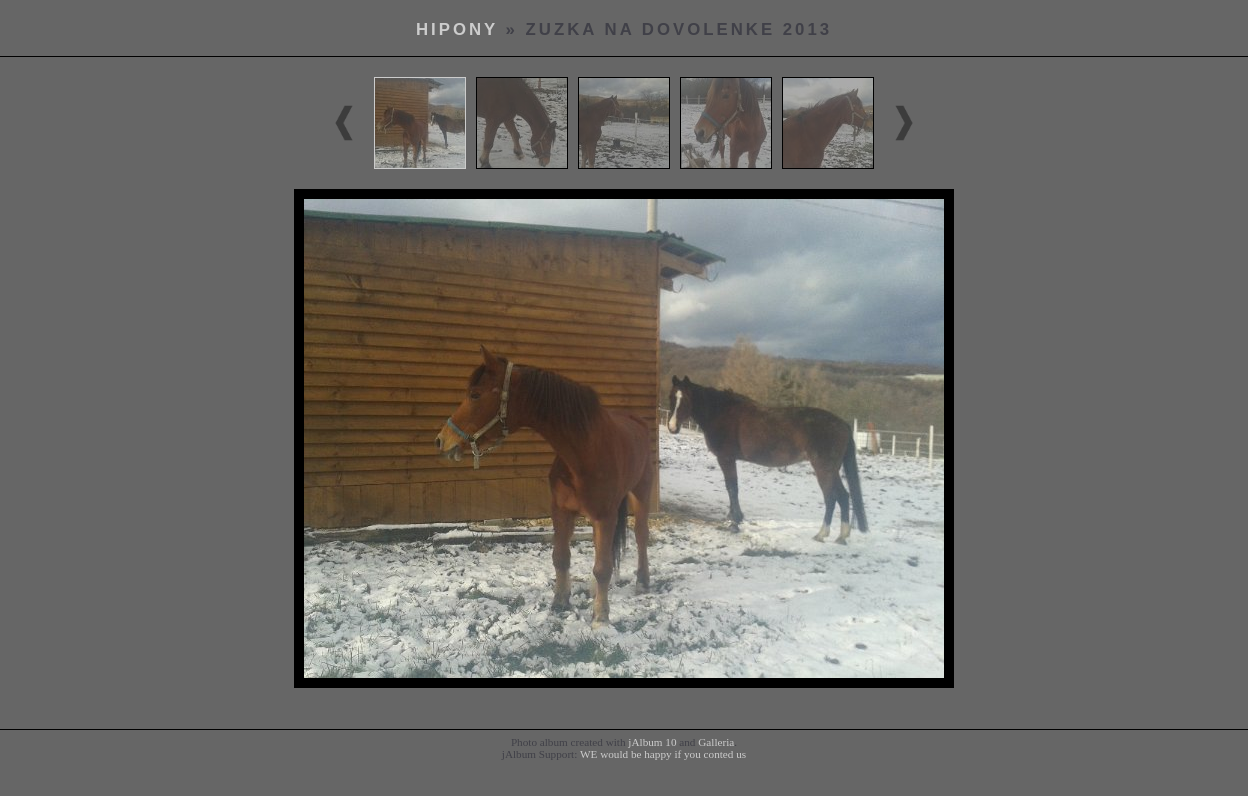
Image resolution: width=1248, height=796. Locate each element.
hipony (457, 29)
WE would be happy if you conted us (663, 754)
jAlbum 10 (652, 742)
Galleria (716, 742)
